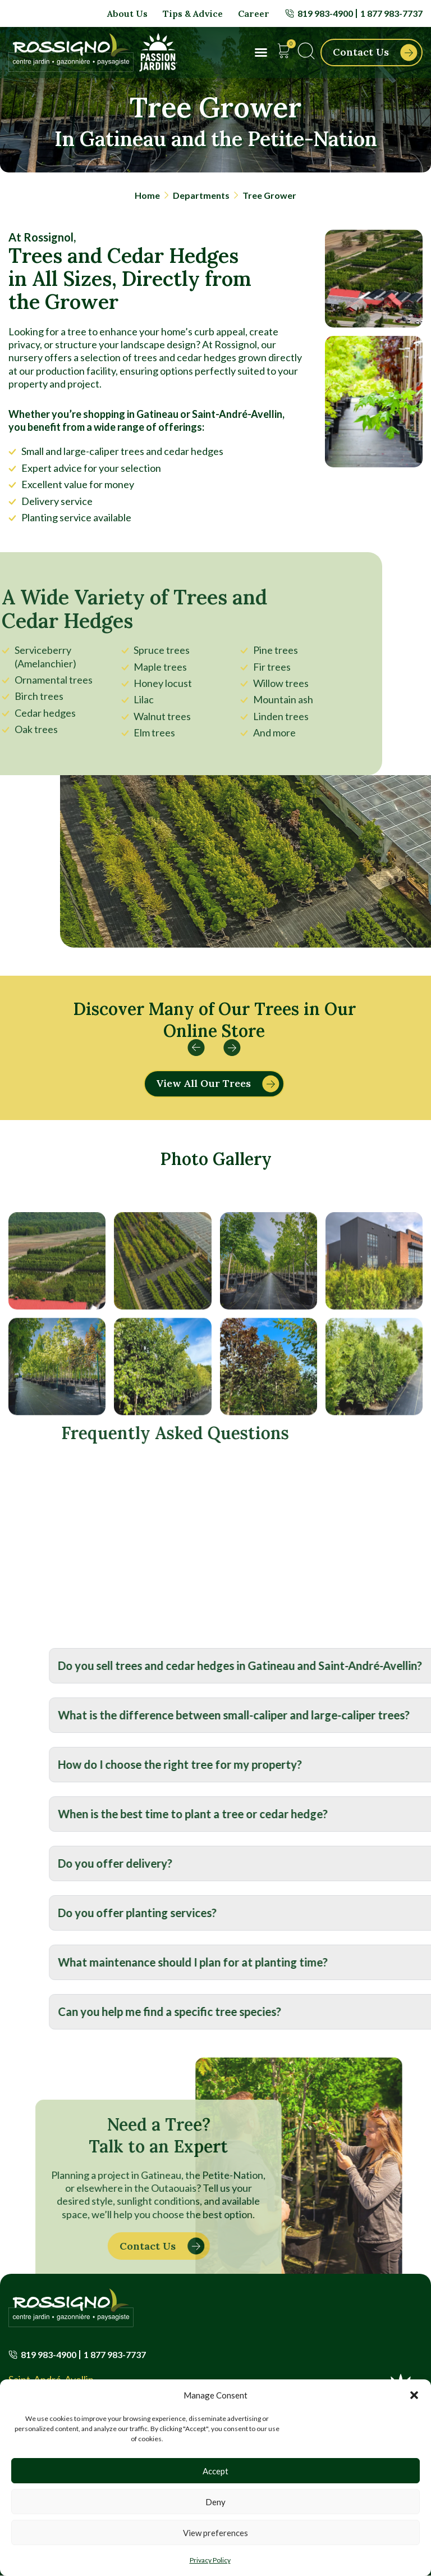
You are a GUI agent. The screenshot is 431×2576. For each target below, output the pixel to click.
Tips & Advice (193, 13)
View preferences (215, 2533)
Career (253, 13)
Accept (215, 2471)
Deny (215, 2502)
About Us (127, 13)
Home (147, 195)
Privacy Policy (210, 2560)
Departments (201, 195)
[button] (414, 2395)
